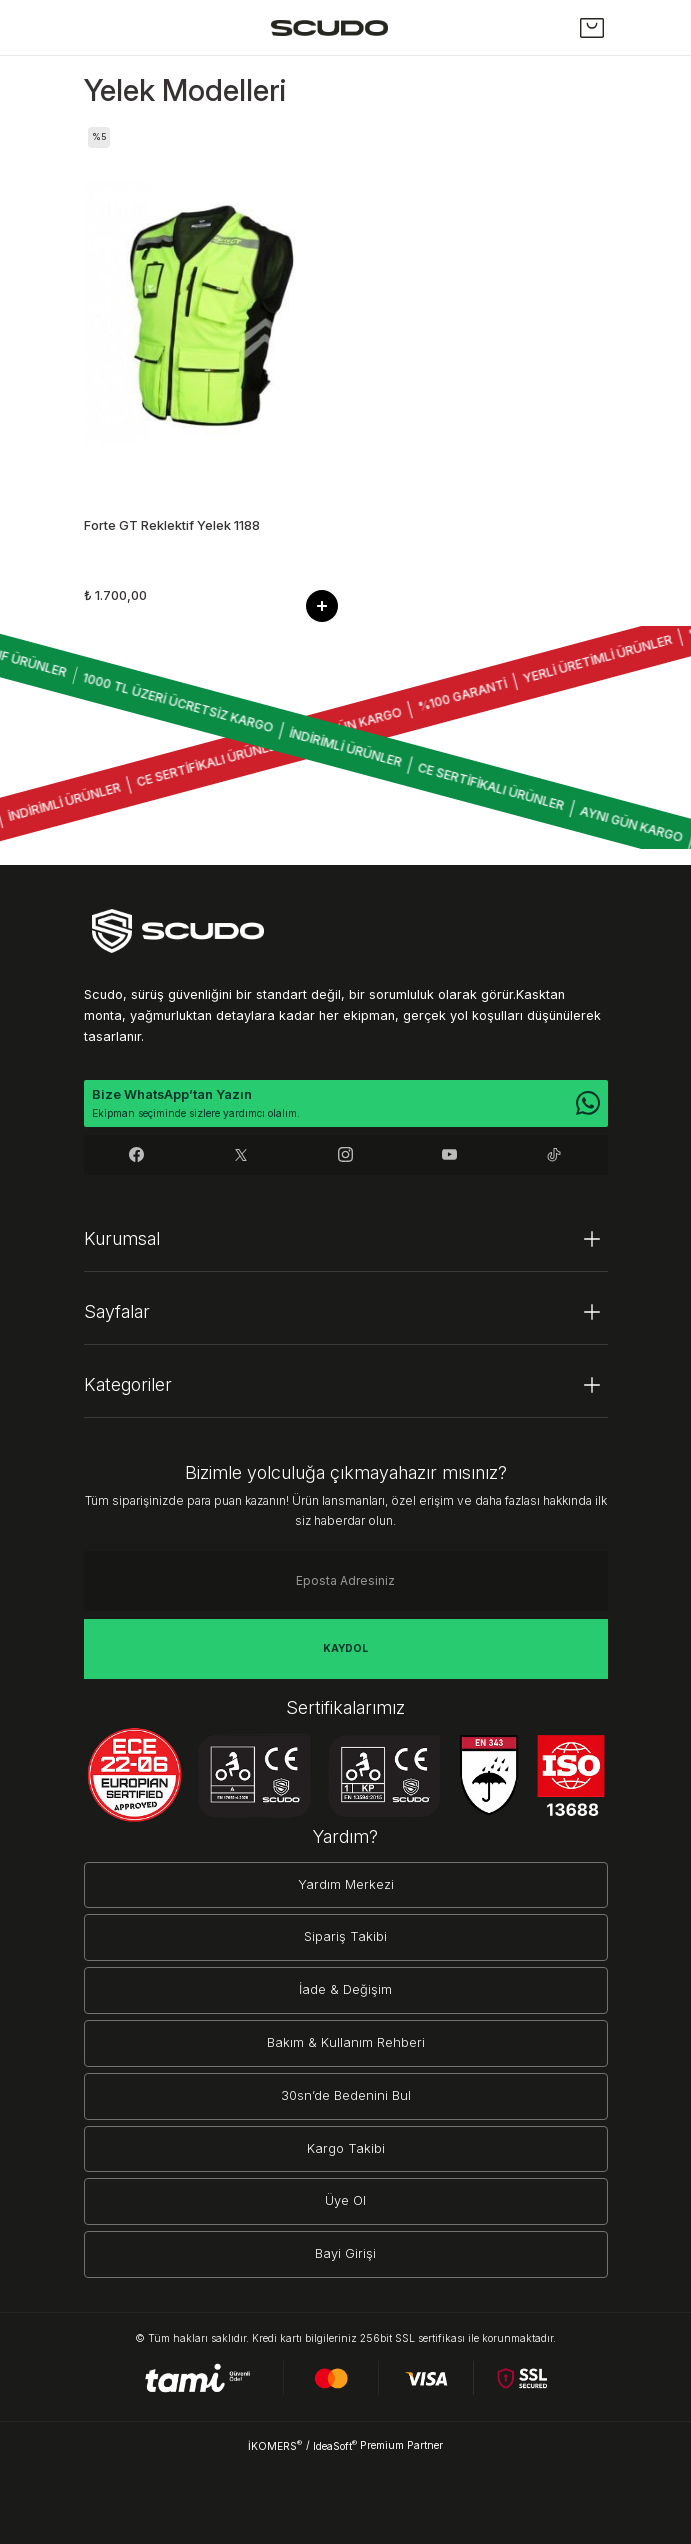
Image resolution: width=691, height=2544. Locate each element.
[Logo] (329, 27)
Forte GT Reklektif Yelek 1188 (172, 525)
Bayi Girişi (345, 2253)
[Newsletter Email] (346, 1581)
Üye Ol (345, 2200)
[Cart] (592, 28)
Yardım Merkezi (346, 1884)
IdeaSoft (335, 2445)
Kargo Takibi (346, 2148)
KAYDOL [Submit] (345, 1648)
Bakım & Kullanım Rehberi (346, 2042)
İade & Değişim (345, 1989)
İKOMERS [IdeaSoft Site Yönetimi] (275, 2445)
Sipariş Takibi (345, 1936)
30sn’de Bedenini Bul (346, 2095)
